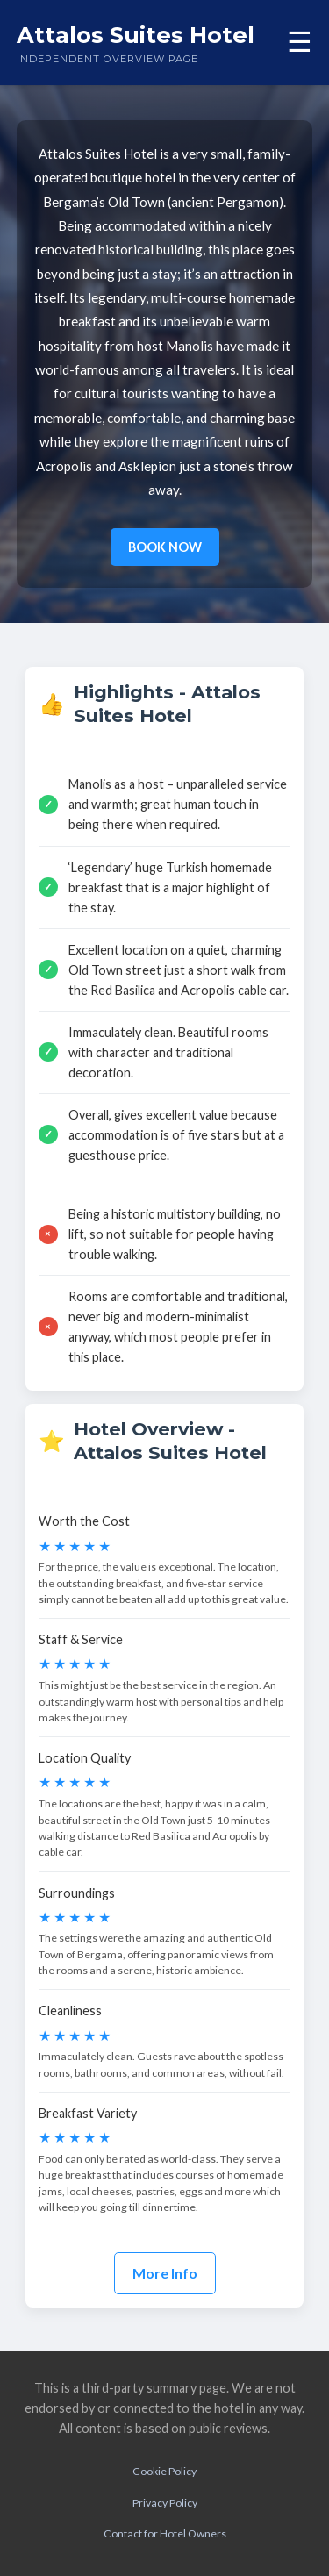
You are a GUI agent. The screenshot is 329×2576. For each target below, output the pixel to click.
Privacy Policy (164, 2502)
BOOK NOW (165, 547)
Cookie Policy (164, 2471)
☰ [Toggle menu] (299, 42)
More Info (164, 2273)
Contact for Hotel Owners (165, 2533)
